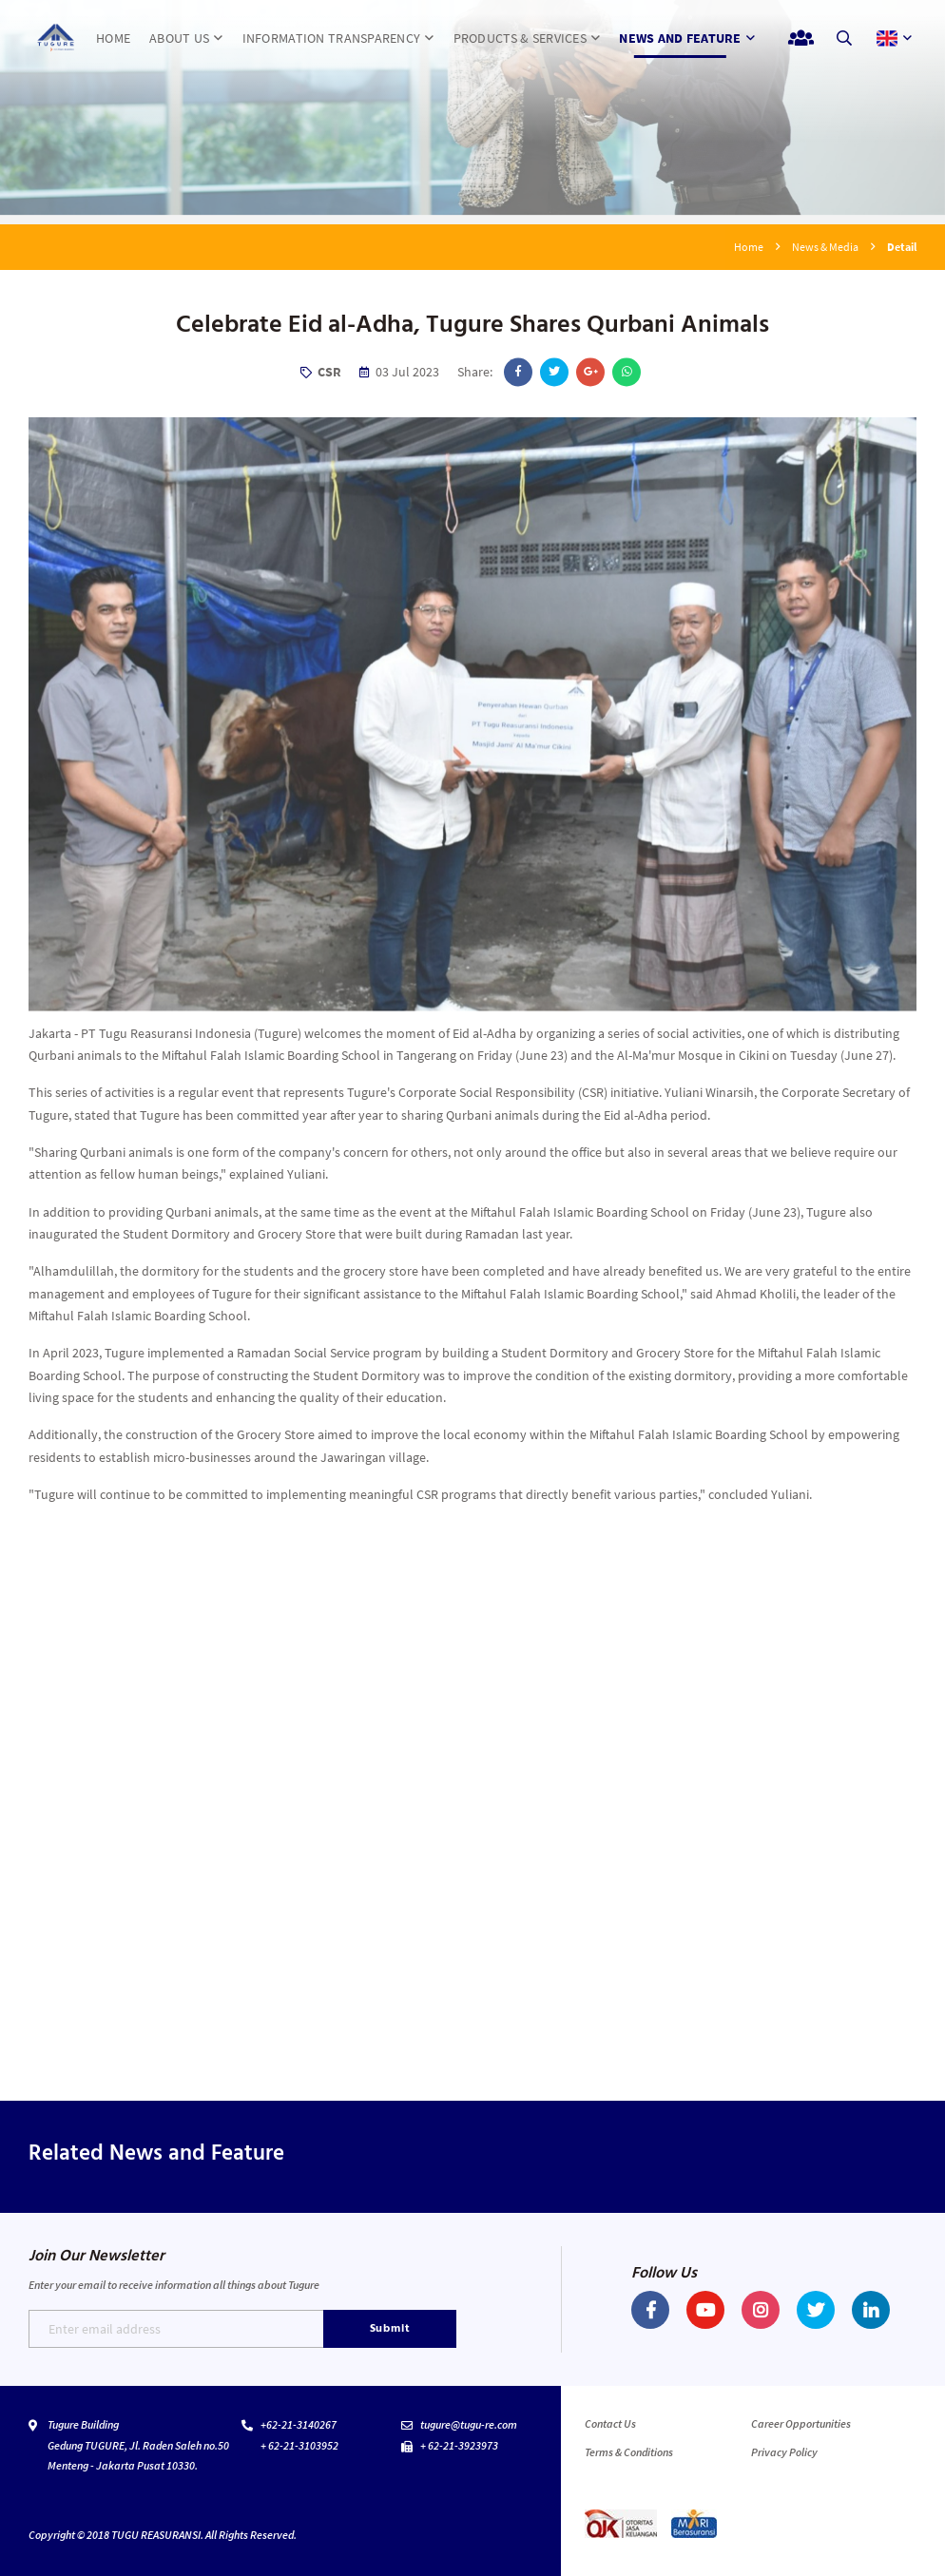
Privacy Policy (784, 2452)
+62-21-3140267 (298, 2424)
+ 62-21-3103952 (299, 2445)
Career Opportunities (801, 2423)
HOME (113, 38)
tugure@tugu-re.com (468, 2424)
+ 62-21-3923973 (459, 2445)
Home (748, 247)
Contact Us (610, 2423)
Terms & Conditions (629, 2452)
